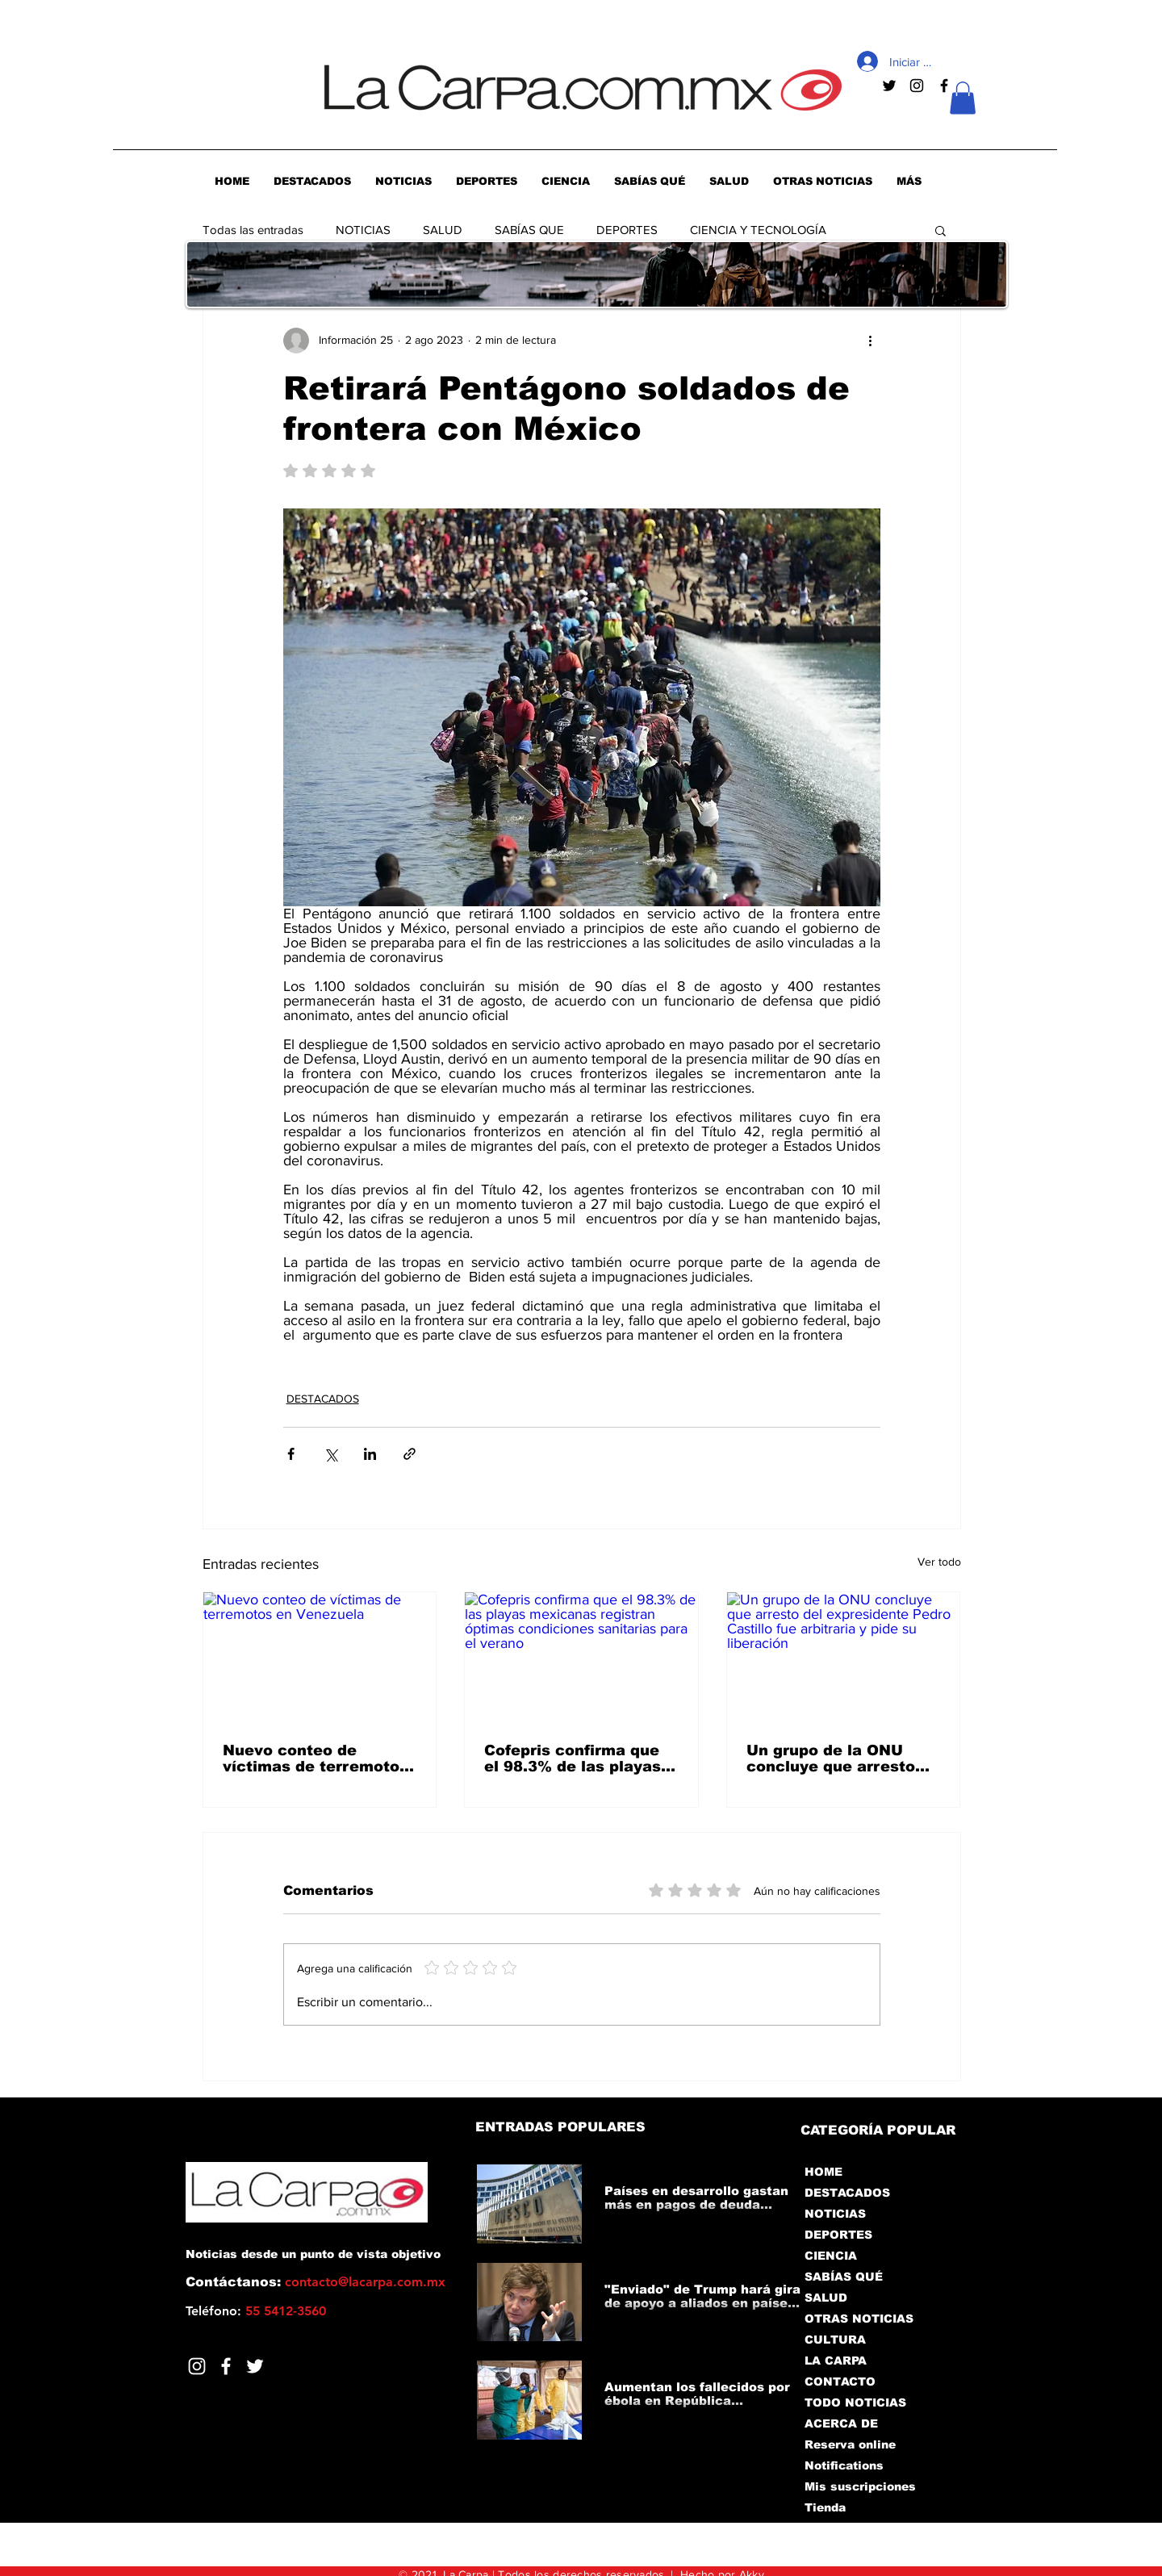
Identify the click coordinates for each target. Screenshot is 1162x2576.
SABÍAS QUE (529, 229)
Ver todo (939, 1561)
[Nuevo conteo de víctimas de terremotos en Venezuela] (320, 1657)
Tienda (825, 2507)
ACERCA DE (841, 2423)
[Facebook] (226, 2366)
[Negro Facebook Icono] (944, 85)
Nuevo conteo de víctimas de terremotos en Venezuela (315, 1758)
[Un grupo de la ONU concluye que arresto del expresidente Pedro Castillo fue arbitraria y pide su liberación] (843, 1657)
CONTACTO (840, 2381)
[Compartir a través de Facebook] (291, 1454)
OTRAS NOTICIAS (859, 2318)
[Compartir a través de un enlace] (409, 1454)
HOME (823, 2171)
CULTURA (835, 2339)
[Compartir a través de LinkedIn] (370, 1454)
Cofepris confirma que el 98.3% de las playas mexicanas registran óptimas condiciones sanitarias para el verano (572, 1758)
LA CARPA (836, 2360)
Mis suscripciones (859, 2486)
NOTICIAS (363, 229)
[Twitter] (255, 2366)
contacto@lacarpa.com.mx (365, 2282)
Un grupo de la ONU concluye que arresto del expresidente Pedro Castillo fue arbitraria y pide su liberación (838, 1758)
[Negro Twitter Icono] (889, 85)
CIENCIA (831, 2255)
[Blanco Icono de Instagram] (197, 2366)
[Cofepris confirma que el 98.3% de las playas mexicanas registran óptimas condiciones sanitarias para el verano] (581, 1657)
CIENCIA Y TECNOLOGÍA (758, 229)
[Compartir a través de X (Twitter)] (330, 1454)
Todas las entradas (253, 229)
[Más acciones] (870, 340)
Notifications (844, 2465)
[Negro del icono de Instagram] (917, 85)
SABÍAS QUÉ (844, 2276)
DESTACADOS (322, 1398)
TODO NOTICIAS (855, 2402)
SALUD (442, 229)
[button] (962, 98)
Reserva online (850, 2444)
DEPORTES (627, 229)
